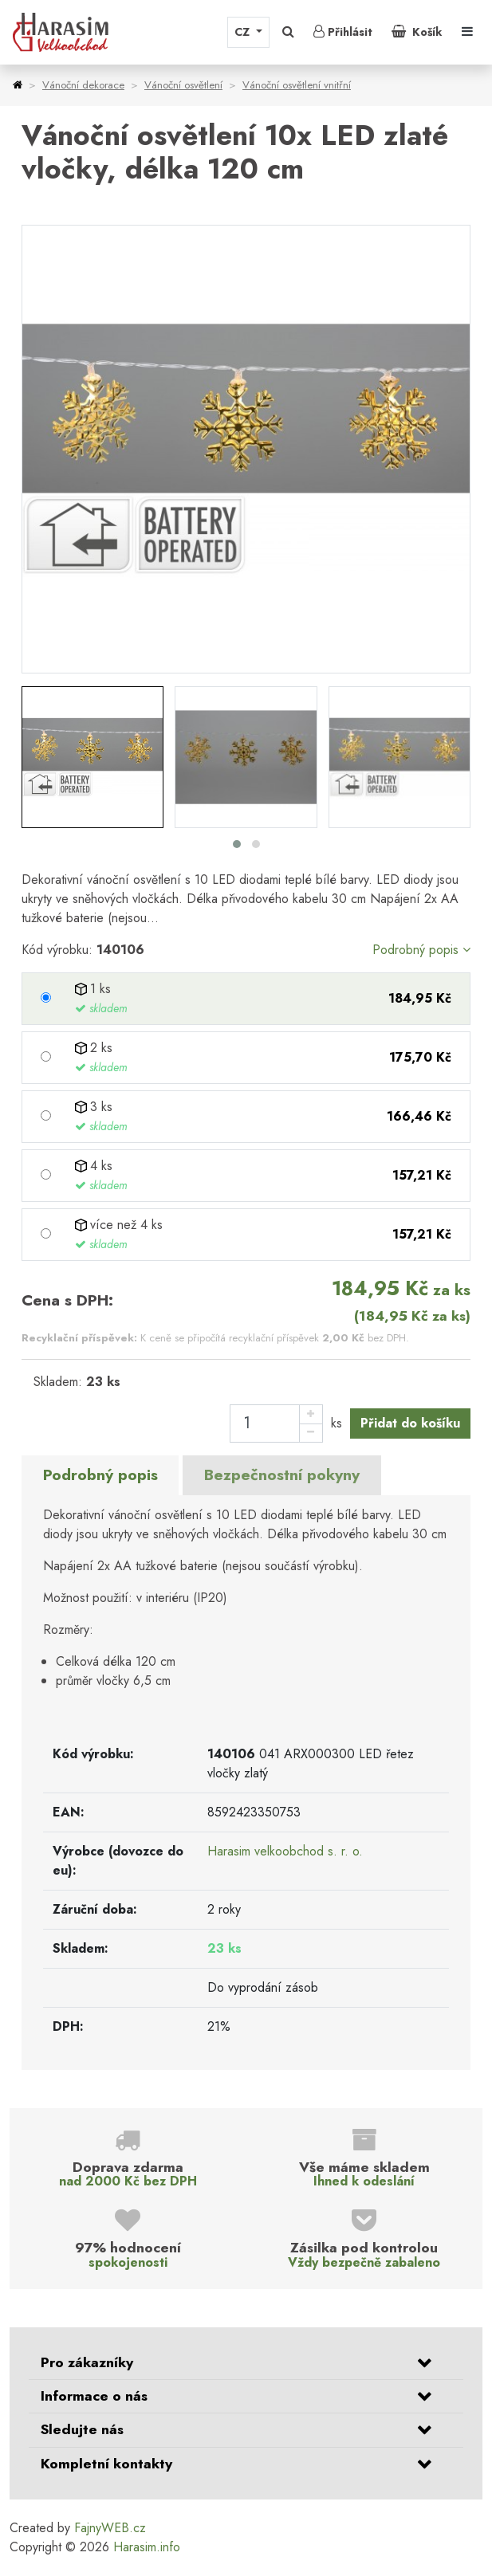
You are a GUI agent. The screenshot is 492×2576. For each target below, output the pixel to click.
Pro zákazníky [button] (87, 2362)
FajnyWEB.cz (110, 2528)
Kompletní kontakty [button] (106, 2463)
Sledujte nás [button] (82, 2429)
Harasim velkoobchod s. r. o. (285, 1851)
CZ (243, 32)
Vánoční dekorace (83, 84)
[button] (288, 32)
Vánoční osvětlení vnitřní (296, 84)
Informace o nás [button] (94, 2396)
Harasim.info (146, 2547)
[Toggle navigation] (467, 32)
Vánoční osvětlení (183, 84)
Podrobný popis (421, 949)
